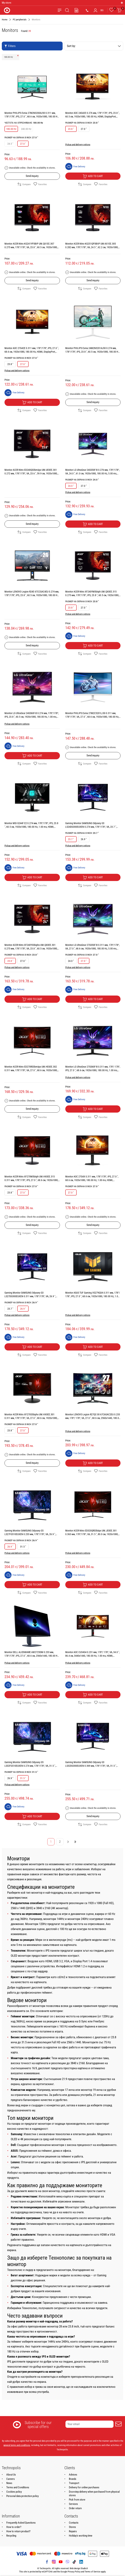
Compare (24, 184)
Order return (75, 2508)
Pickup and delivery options (77, 144)
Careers (10, 2479)
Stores (72, 2527)
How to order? (13, 2527)
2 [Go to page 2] (60, 1841)
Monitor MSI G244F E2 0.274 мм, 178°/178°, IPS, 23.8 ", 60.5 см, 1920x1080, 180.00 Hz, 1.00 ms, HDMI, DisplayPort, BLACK (31, 827)
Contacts (73, 2522)
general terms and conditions (16, 2445)
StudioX (84, 2568)
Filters (9, 46)
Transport (74, 2483)
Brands (72, 2479)
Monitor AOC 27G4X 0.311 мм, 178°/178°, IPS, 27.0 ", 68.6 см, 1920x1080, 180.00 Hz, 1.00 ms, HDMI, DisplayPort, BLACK (91, 1180)
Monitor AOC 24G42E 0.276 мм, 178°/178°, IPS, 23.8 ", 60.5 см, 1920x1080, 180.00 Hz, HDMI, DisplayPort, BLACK (92, 116)
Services (73, 2504)
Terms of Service (92, 2571)
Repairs (73, 2531)
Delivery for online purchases (84, 2487)
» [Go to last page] (75, 1841)
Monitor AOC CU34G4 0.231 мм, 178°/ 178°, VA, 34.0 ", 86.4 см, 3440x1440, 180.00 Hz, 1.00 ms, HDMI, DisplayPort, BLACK (92, 1656)
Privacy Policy (74, 2571)
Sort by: (94, 46)
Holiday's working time (80, 2535)
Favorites (40, 184)
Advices (73, 2474)
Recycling (11, 2535)
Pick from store (77, 2499)
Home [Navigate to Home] (4, 19)
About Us (11, 2474)
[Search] (67, 10)
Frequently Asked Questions (21, 2522)
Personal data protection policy (22, 2496)
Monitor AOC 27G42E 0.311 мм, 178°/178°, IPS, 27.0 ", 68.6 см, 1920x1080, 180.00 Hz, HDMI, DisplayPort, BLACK (31, 352)
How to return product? (18, 2531)
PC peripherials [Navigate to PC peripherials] (19, 19)
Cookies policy (14, 2491)
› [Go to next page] (68, 1841)
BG (102, 10)
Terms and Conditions (17, 2487)
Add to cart (93, 176)
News (9, 2483)
